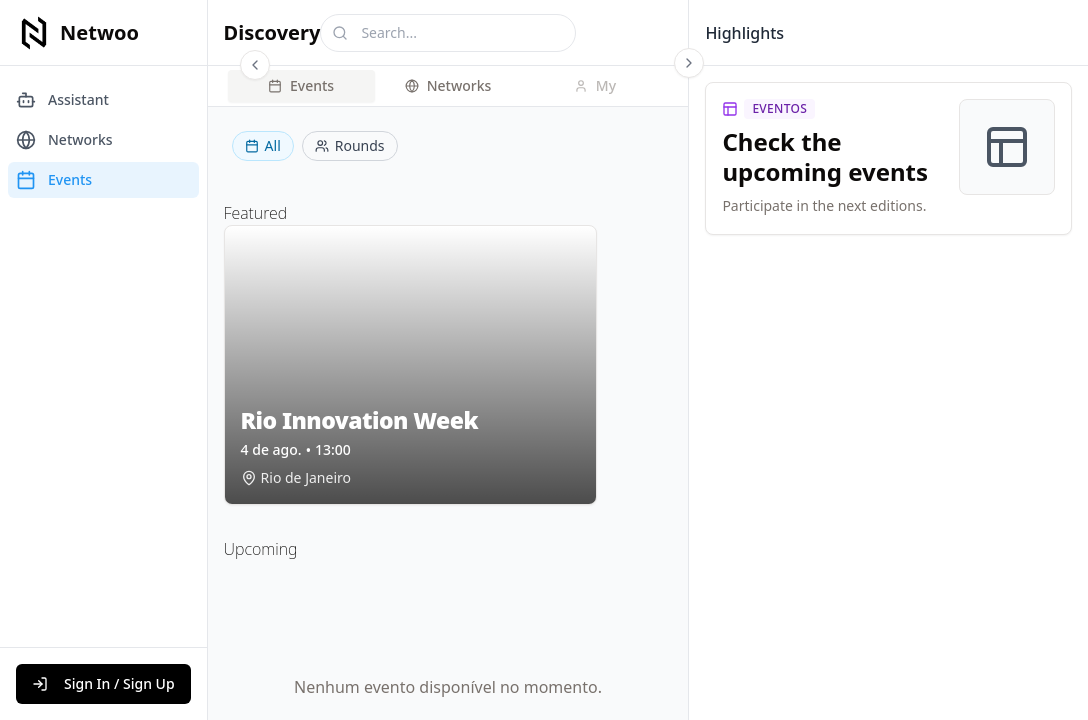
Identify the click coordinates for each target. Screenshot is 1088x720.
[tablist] (448, 86)
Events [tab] (301, 85)
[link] (888, 158)
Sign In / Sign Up (103, 683)
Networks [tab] (448, 85)
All (263, 145)
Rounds (350, 145)
